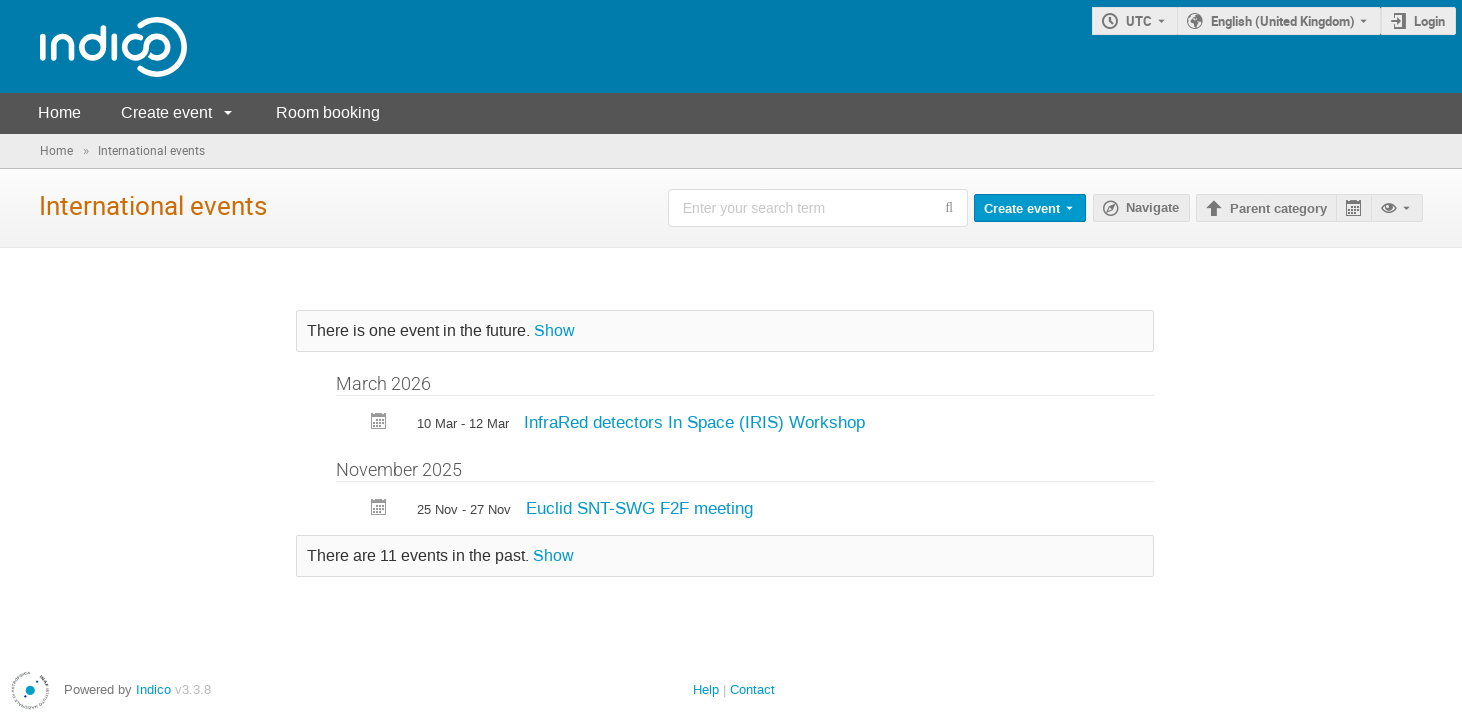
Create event (166, 112)
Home (59, 112)
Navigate (1152, 208)
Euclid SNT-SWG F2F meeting (639, 508)
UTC (1139, 21)
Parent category (1278, 209)
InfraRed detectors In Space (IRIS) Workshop (694, 422)
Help (706, 689)
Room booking (328, 112)
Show (554, 331)
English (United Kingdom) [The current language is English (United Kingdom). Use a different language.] (1283, 21)
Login (1429, 21)
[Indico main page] (93, 46)
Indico (153, 689)
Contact (752, 689)
